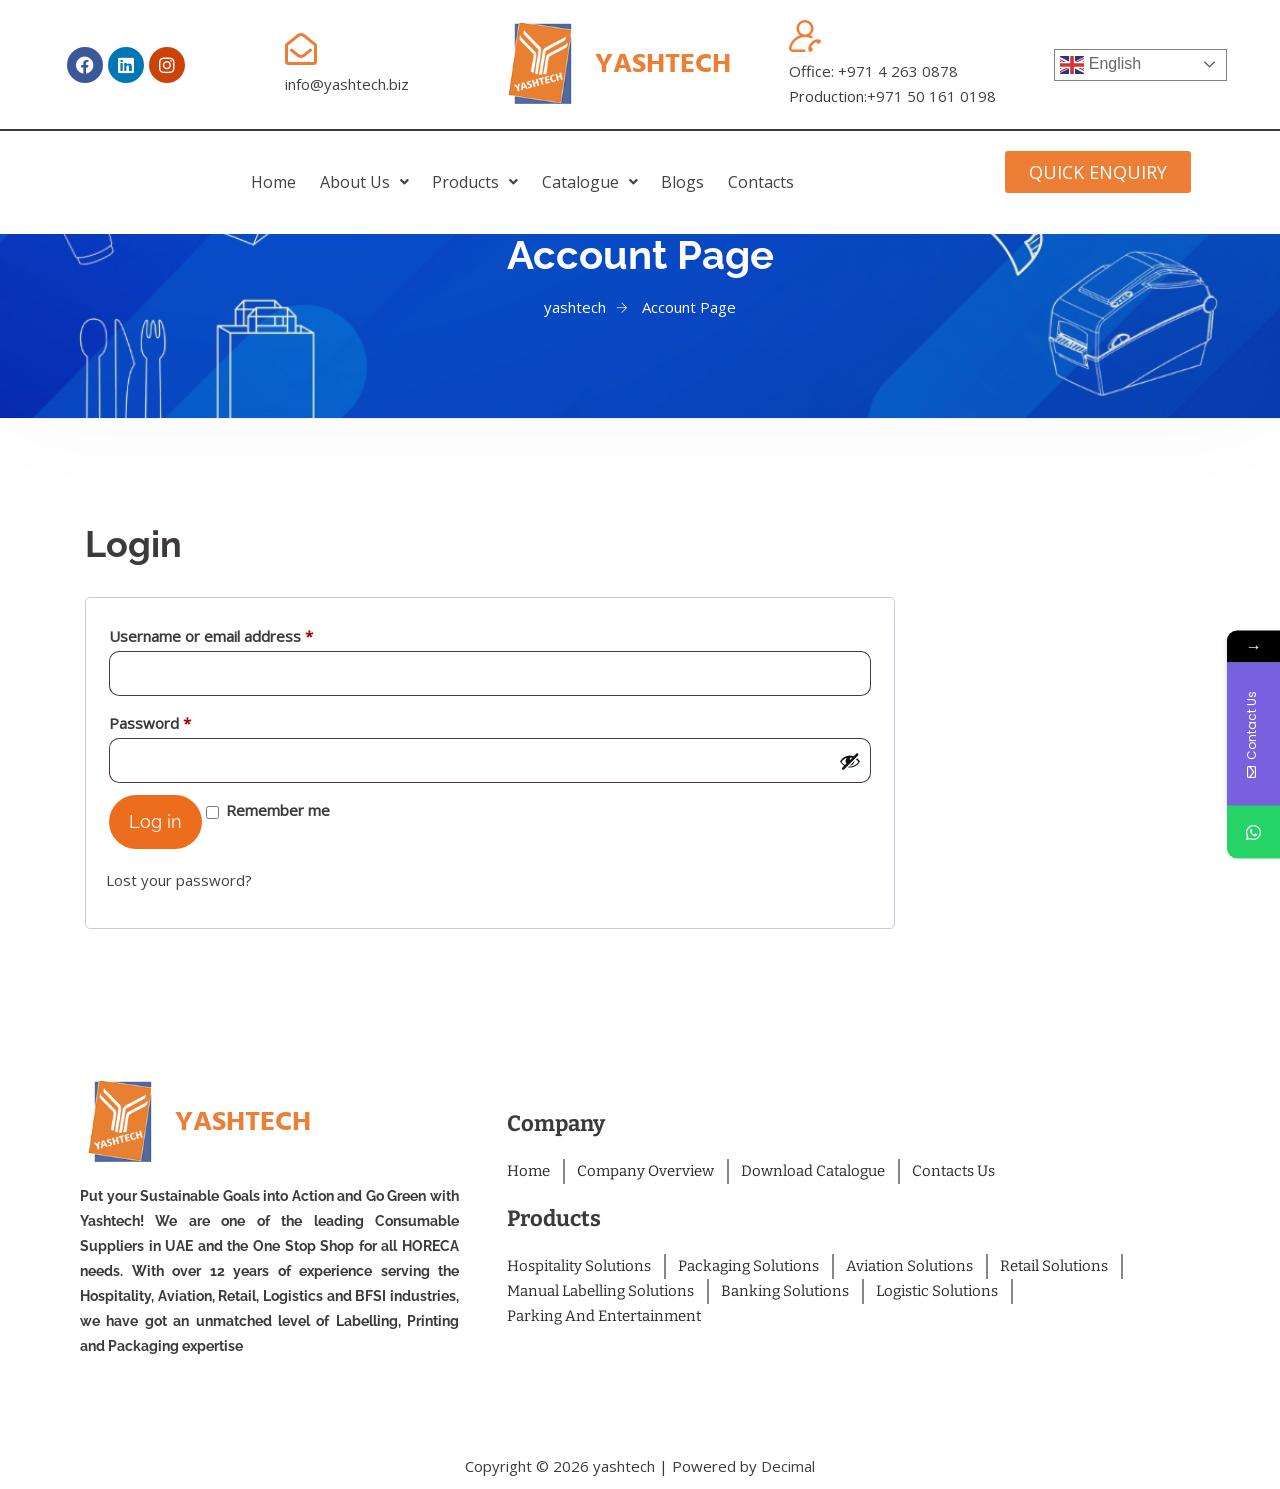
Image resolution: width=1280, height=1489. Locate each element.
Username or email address (242, 633)
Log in (155, 821)
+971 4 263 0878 (898, 71)
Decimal (788, 1466)
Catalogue (613, 169)
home (157, 169)
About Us (294, 169)
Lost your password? (179, 880)
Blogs (752, 169)
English (1100, 65)
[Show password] (850, 761)
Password (181, 720)
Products (452, 169)
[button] (294, 169)
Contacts (877, 169)
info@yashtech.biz (347, 84)
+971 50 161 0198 (931, 96)
